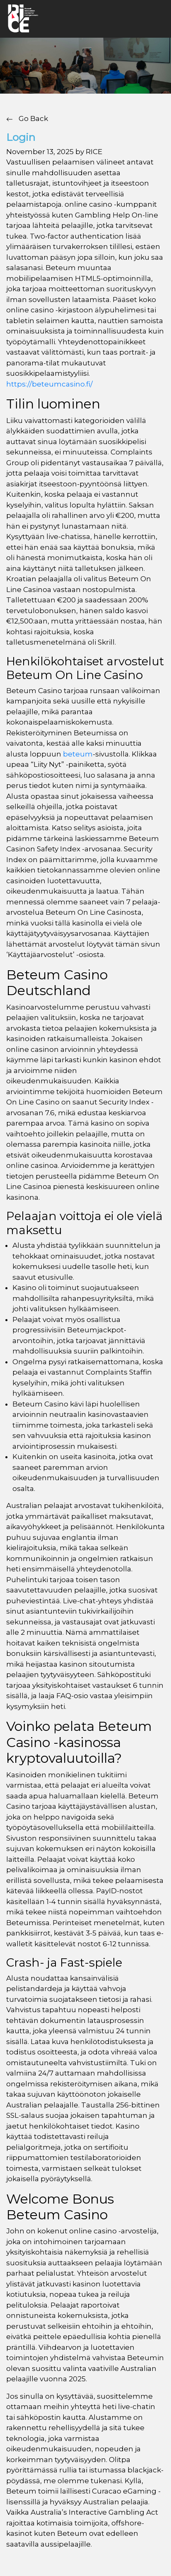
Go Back (27, 118)
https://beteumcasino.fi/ (49, 384)
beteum (78, 754)
